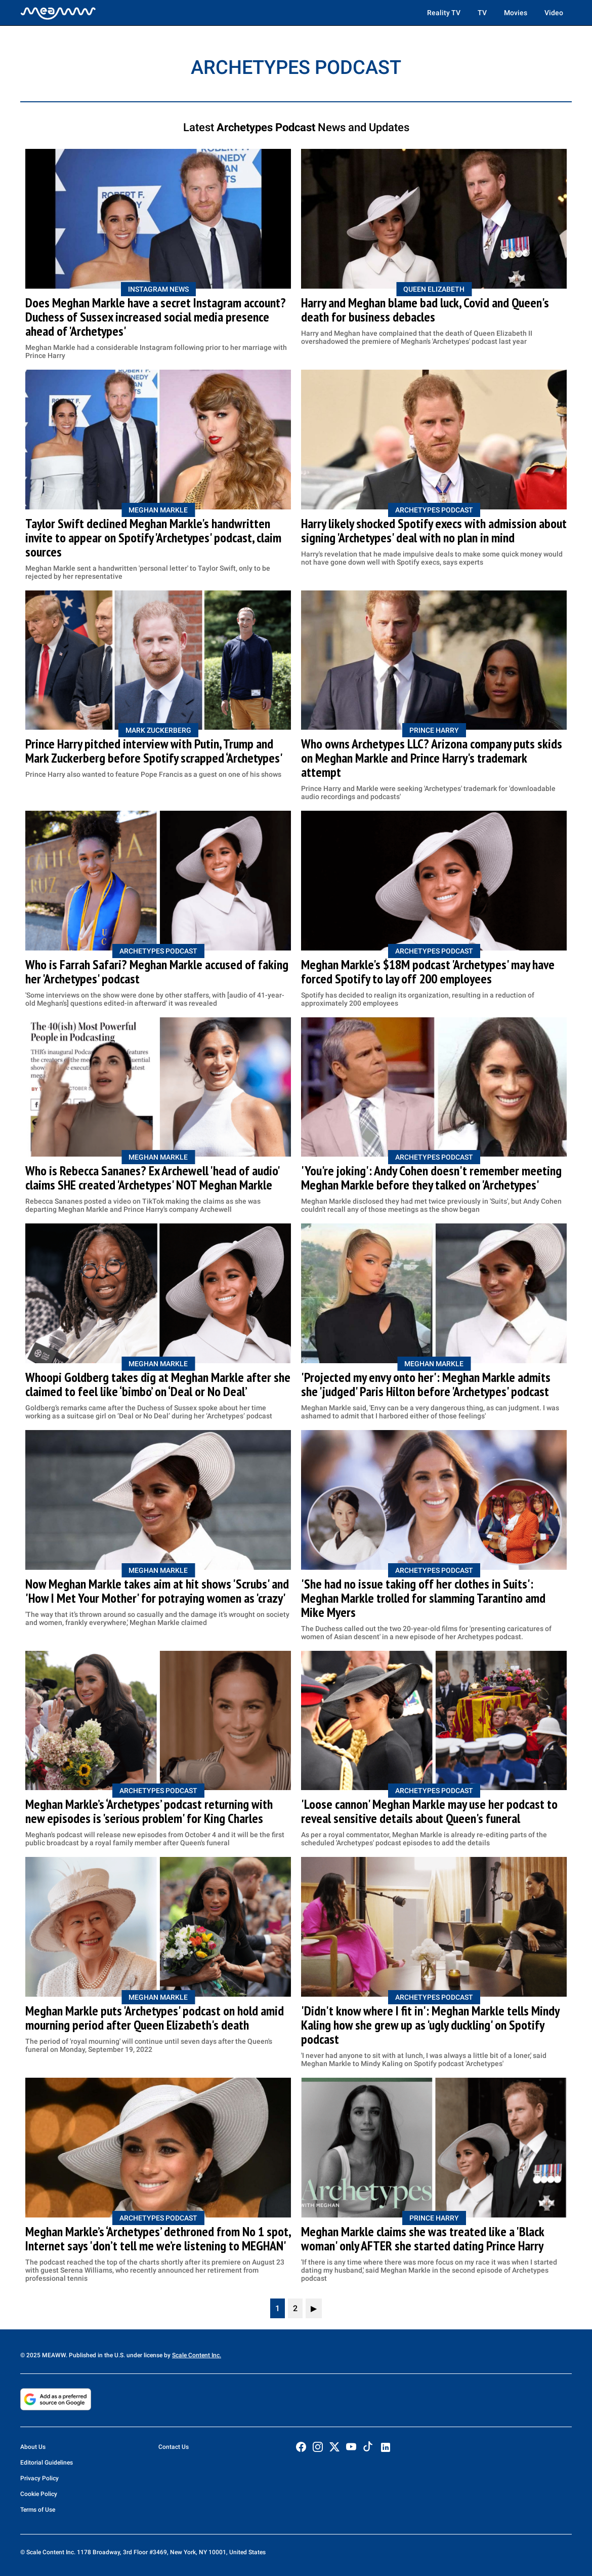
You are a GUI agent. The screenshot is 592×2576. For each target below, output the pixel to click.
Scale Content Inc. (196, 2355)
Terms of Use (37, 2509)
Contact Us (173, 2446)
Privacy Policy (39, 2478)
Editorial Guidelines (46, 2462)
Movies (515, 13)
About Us (33, 2446)
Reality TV (443, 13)
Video (553, 13)
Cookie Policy (38, 2494)
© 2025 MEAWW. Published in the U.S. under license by (96, 2355)
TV (482, 13)
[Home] (58, 13)
